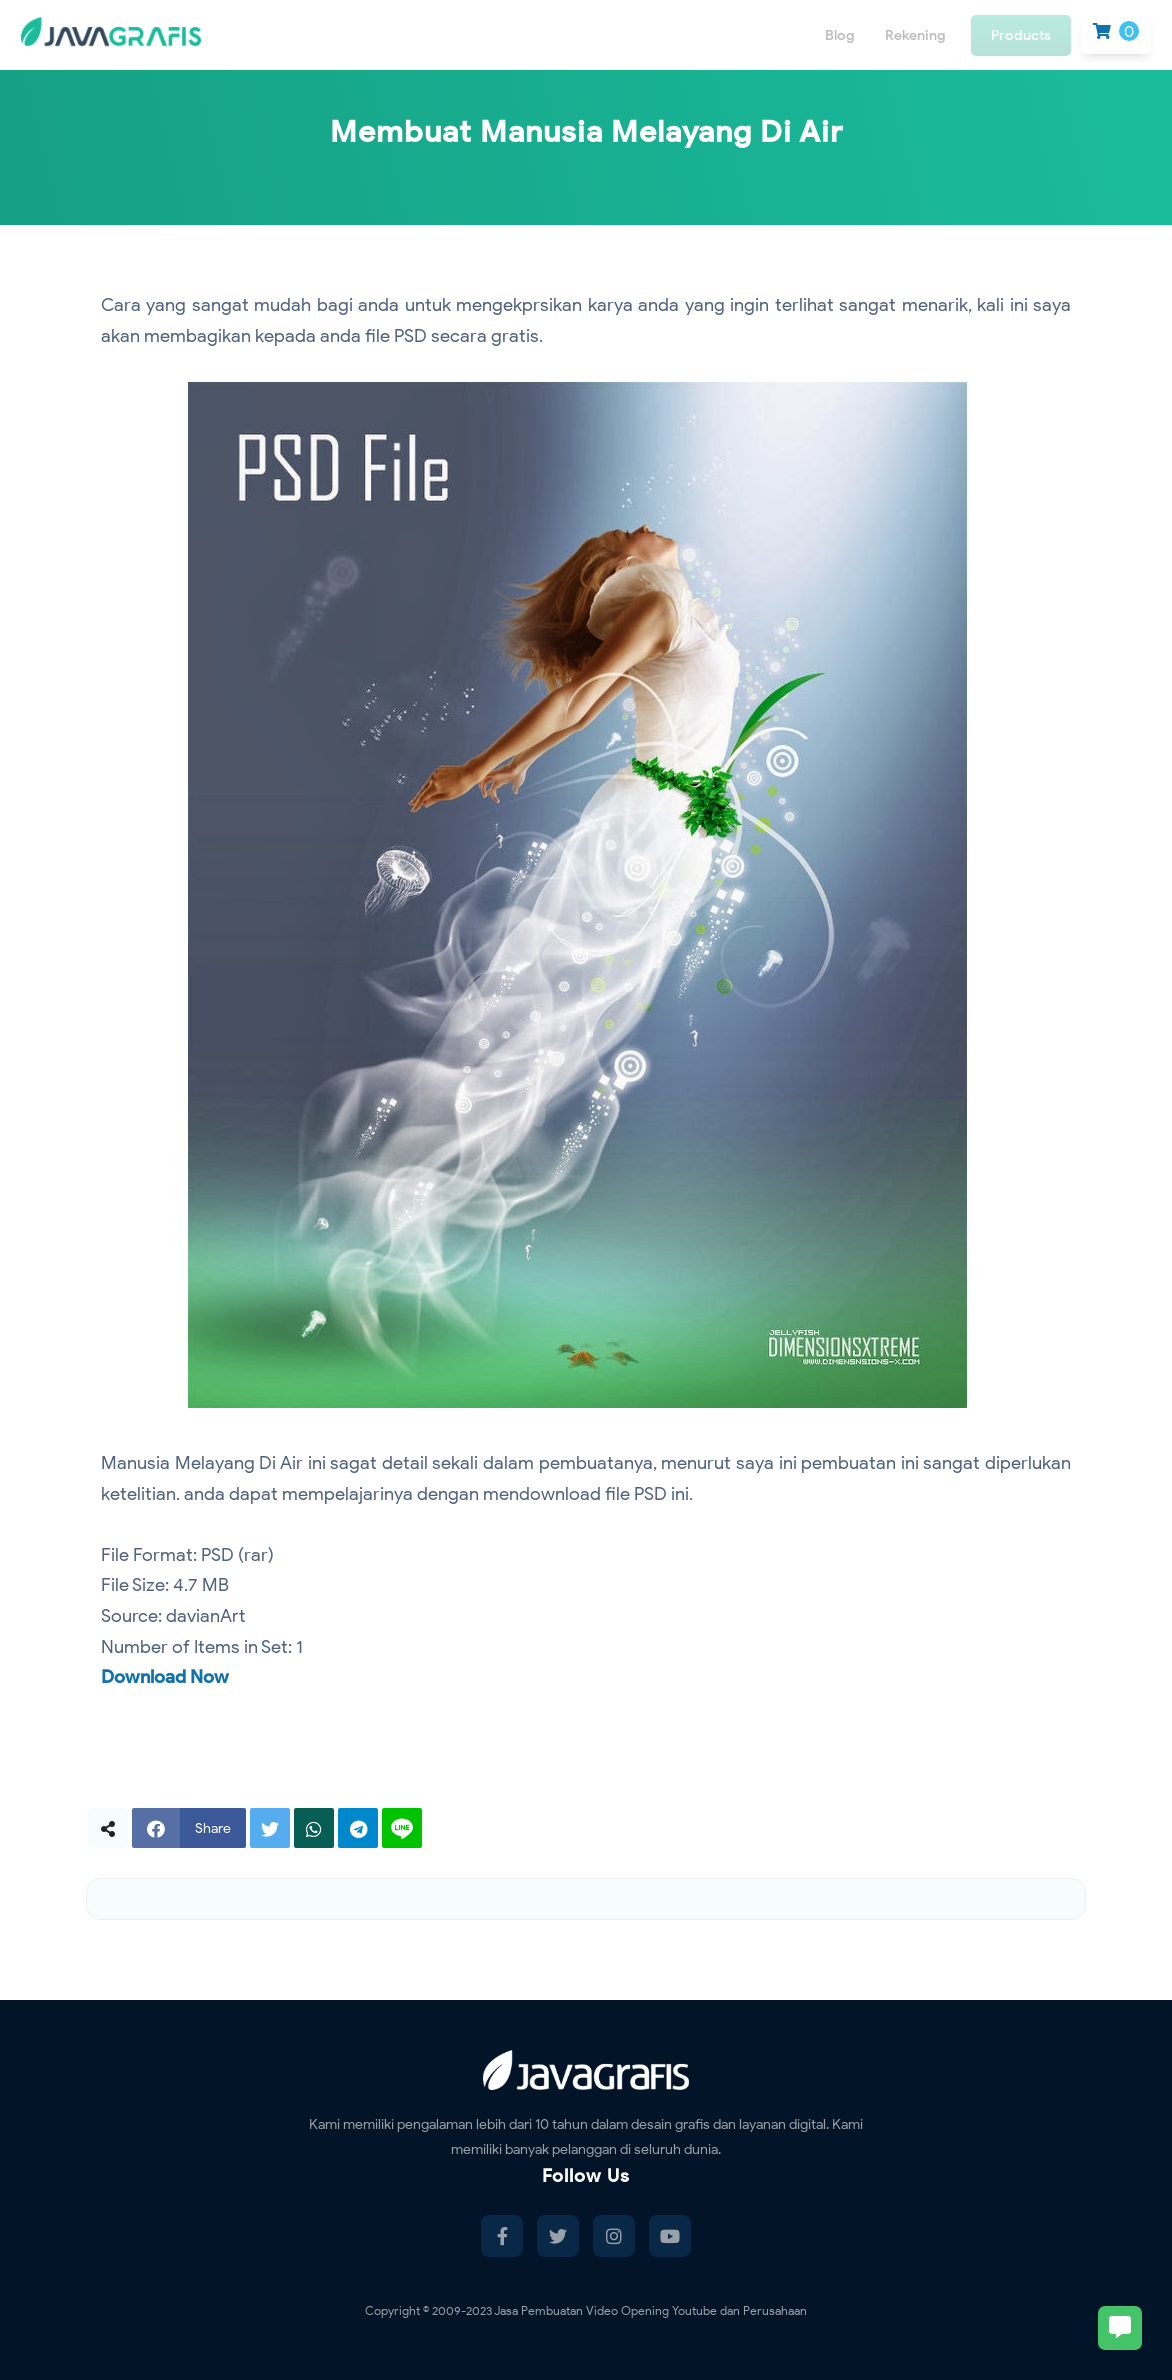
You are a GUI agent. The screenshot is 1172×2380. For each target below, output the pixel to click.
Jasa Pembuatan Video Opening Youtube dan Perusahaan (650, 2310)
